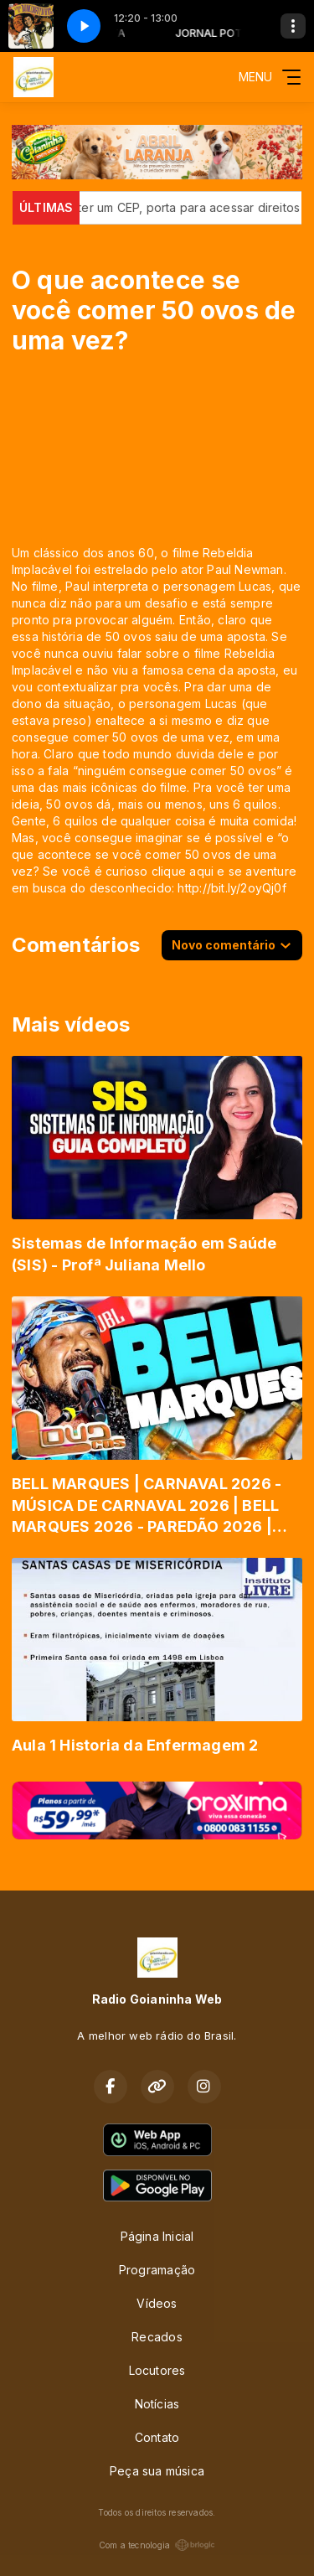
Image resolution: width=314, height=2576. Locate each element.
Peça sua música (157, 2471)
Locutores (157, 2370)
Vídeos (156, 2303)
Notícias (157, 2404)
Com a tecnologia (157, 2545)
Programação (157, 2270)
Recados (156, 2337)
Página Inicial (157, 2236)
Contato (157, 2437)
